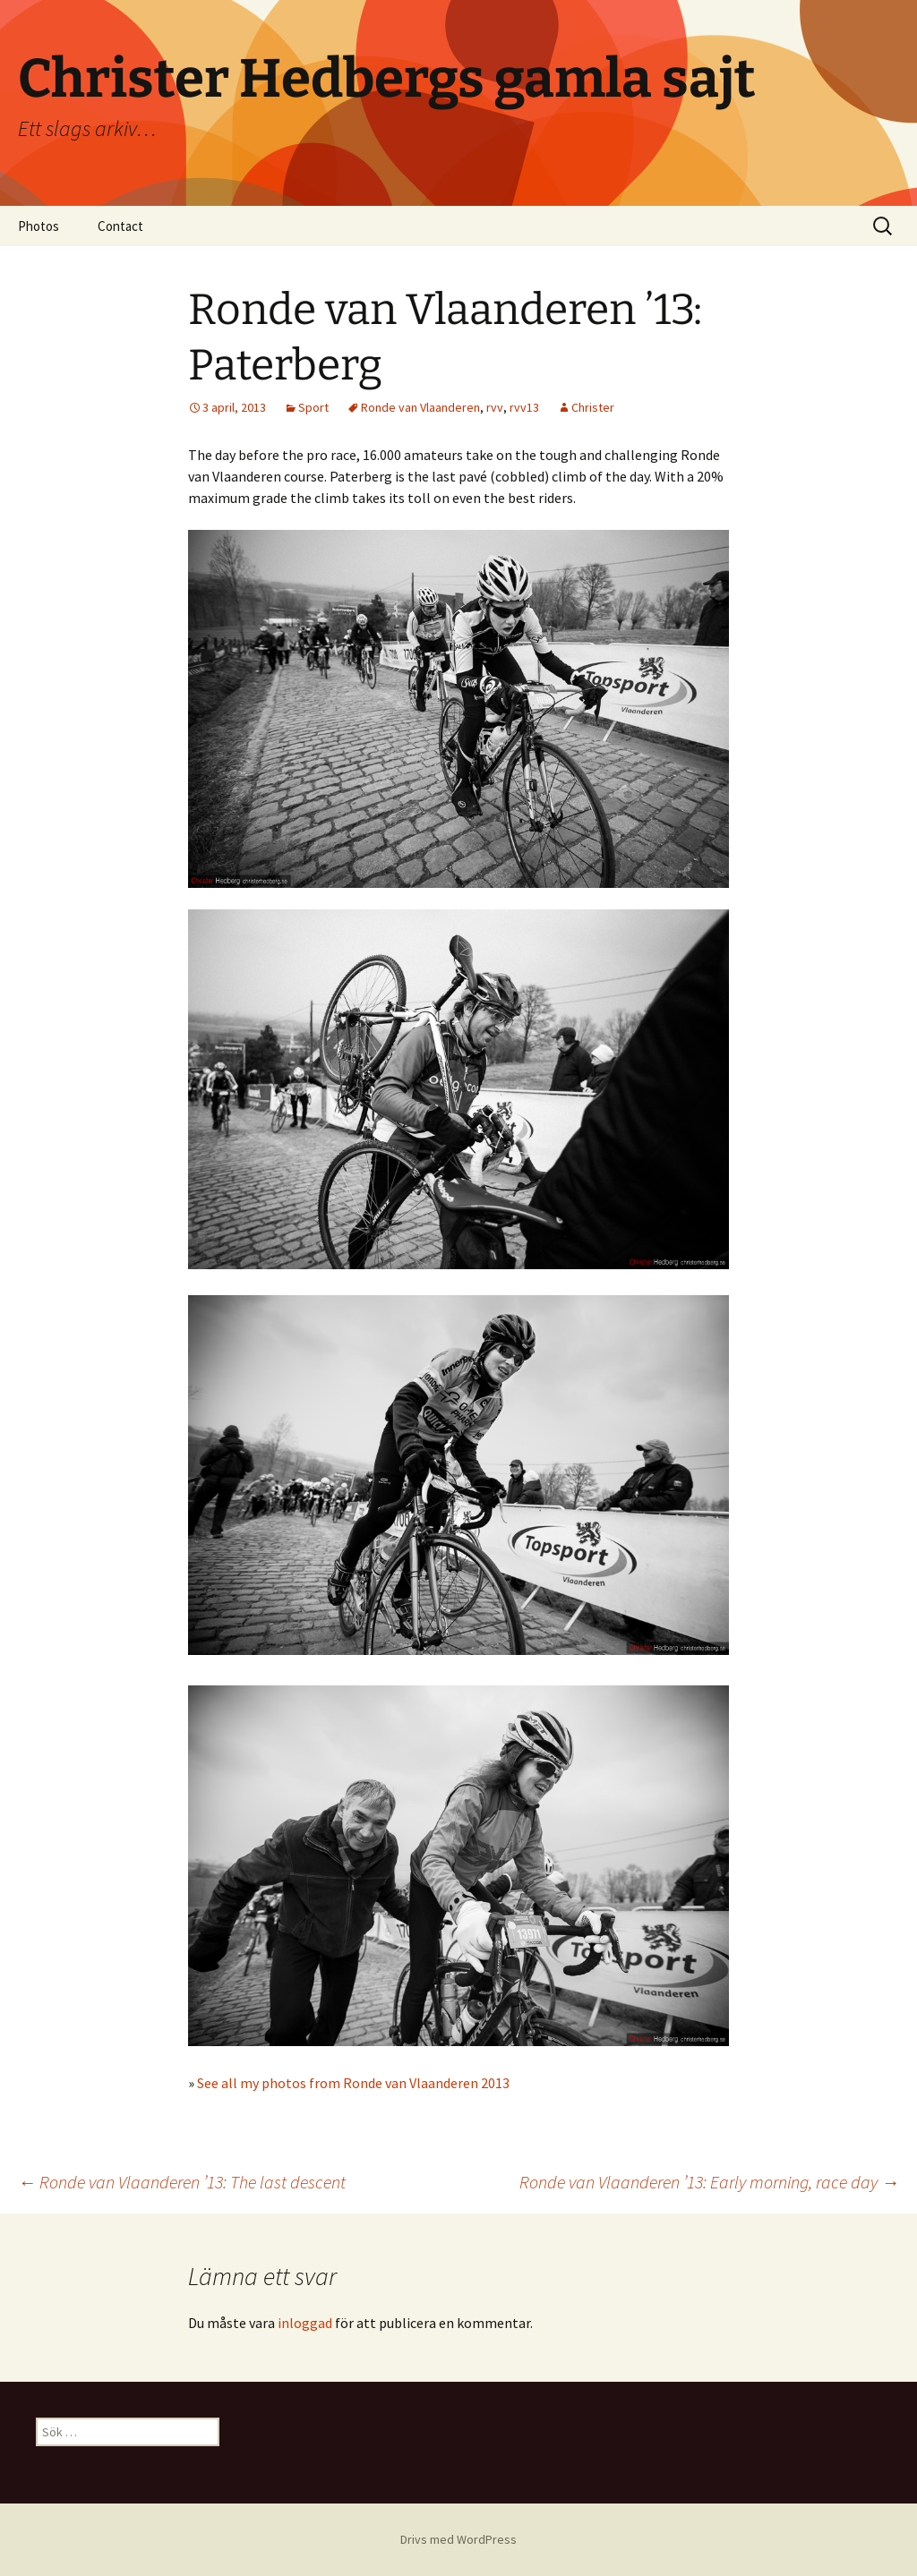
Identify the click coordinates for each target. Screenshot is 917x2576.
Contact (120, 226)
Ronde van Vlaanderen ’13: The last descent (182, 2182)
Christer (592, 407)
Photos (38, 226)
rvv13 (524, 407)
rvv (494, 407)
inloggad (305, 2323)
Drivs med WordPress (458, 2539)
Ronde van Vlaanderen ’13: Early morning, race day (709, 2182)
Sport (313, 407)
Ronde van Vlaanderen (420, 407)
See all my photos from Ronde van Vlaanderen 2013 (353, 2083)
